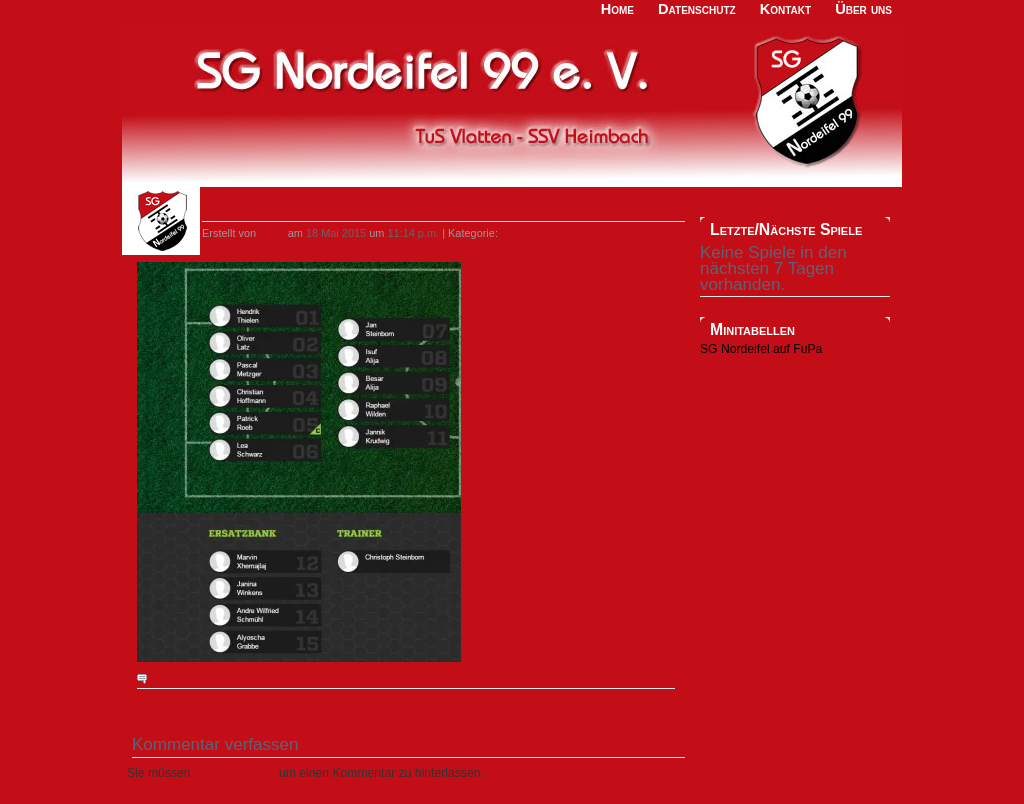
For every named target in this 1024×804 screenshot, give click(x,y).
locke (272, 233)
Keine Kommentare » (200, 679)
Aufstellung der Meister (289, 208)
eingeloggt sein (235, 773)
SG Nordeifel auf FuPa (761, 349)
